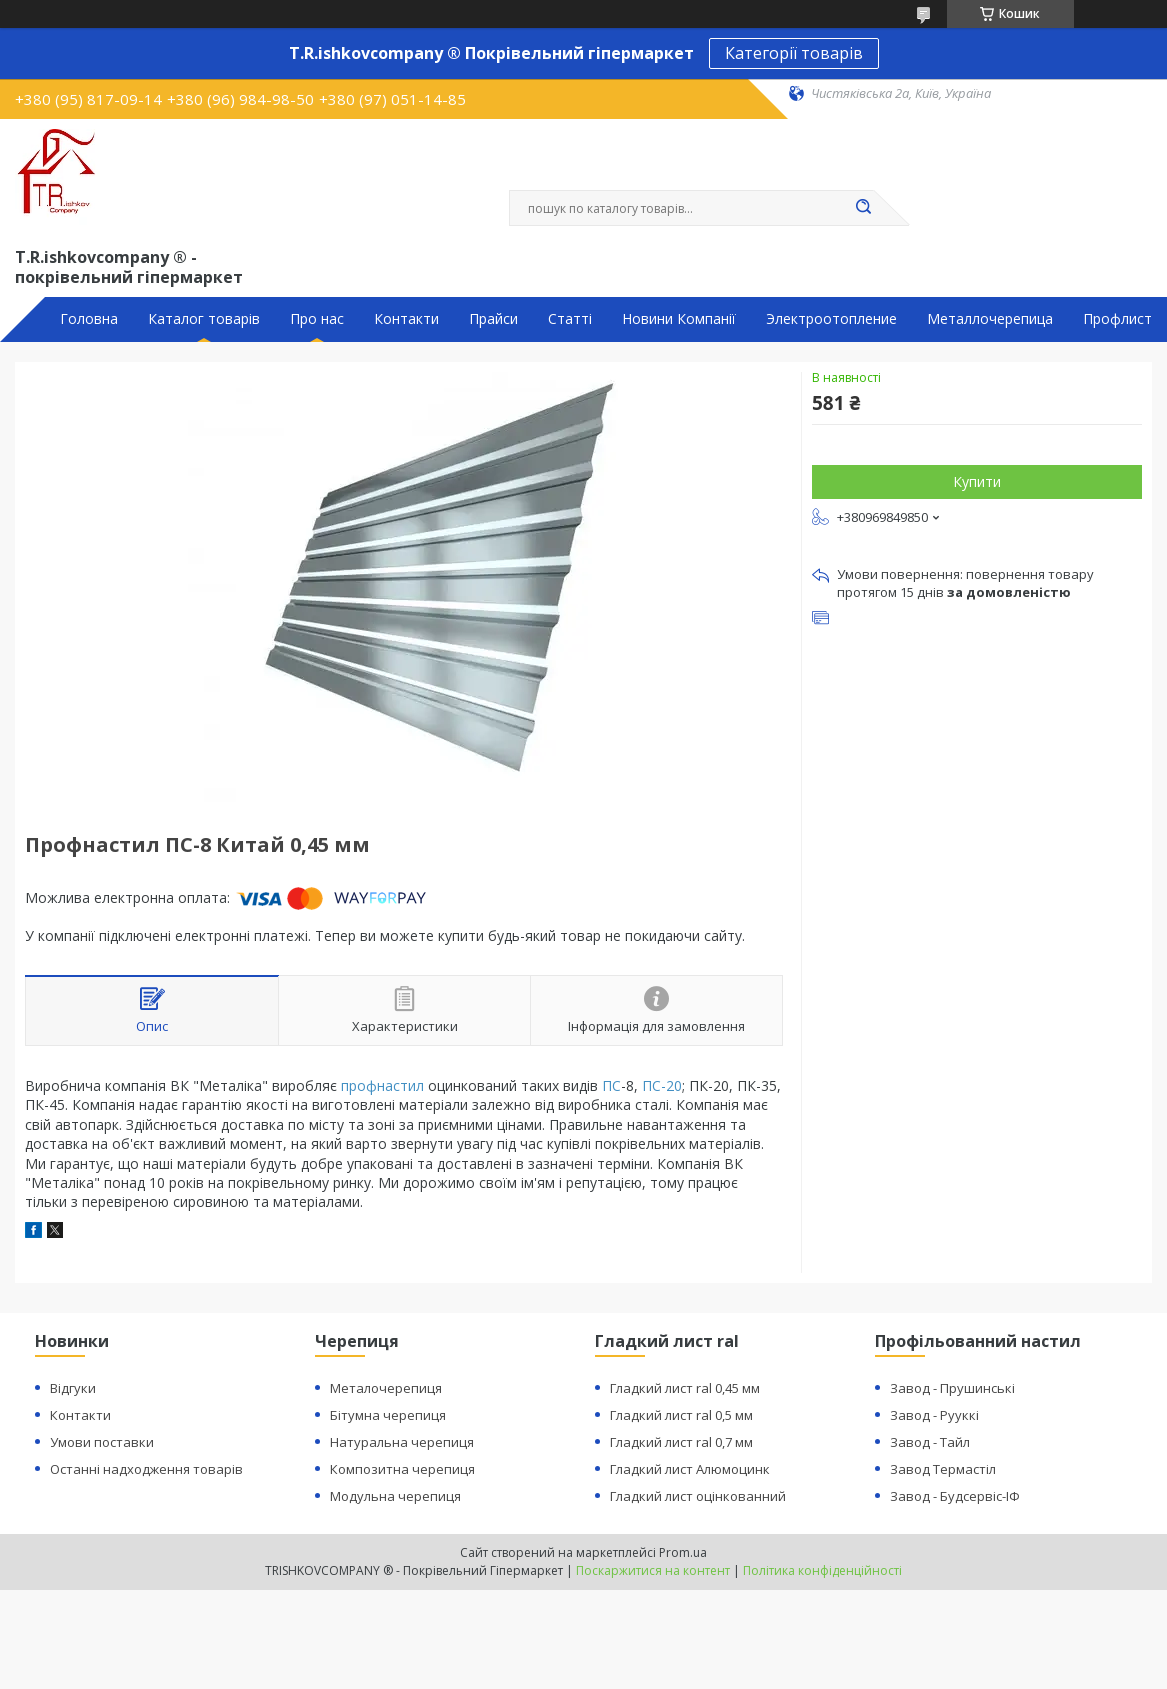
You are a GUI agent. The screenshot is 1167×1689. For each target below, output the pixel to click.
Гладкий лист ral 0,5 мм (681, 1415)
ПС (611, 1085)
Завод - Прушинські (952, 1388)
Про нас (317, 319)
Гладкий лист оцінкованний (698, 1496)
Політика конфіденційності (822, 1570)
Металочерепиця (386, 1388)
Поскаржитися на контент (653, 1570)
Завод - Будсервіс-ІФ (955, 1496)
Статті (570, 319)
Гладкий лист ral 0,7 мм (681, 1442)
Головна (89, 319)
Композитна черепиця (402, 1469)
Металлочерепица (990, 319)
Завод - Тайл (930, 1442)
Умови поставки (102, 1442)
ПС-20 (662, 1085)
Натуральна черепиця (402, 1442)
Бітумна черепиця (388, 1415)
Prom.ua (683, 1552)
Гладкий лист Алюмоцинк (690, 1469)
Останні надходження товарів (146, 1469)
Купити (977, 481)
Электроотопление (831, 319)
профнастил (382, 1085)
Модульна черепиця (395, 1496)
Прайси (493, 319)
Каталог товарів (204, 319)
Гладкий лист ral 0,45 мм (685, 1388)
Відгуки (73, 1388)
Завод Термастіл (943, 1469)
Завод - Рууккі (934, 1415)
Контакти (406, 319)
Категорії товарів (794, 53)
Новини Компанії (679, 319)
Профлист (1117, 319)
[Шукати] (864, 208)
